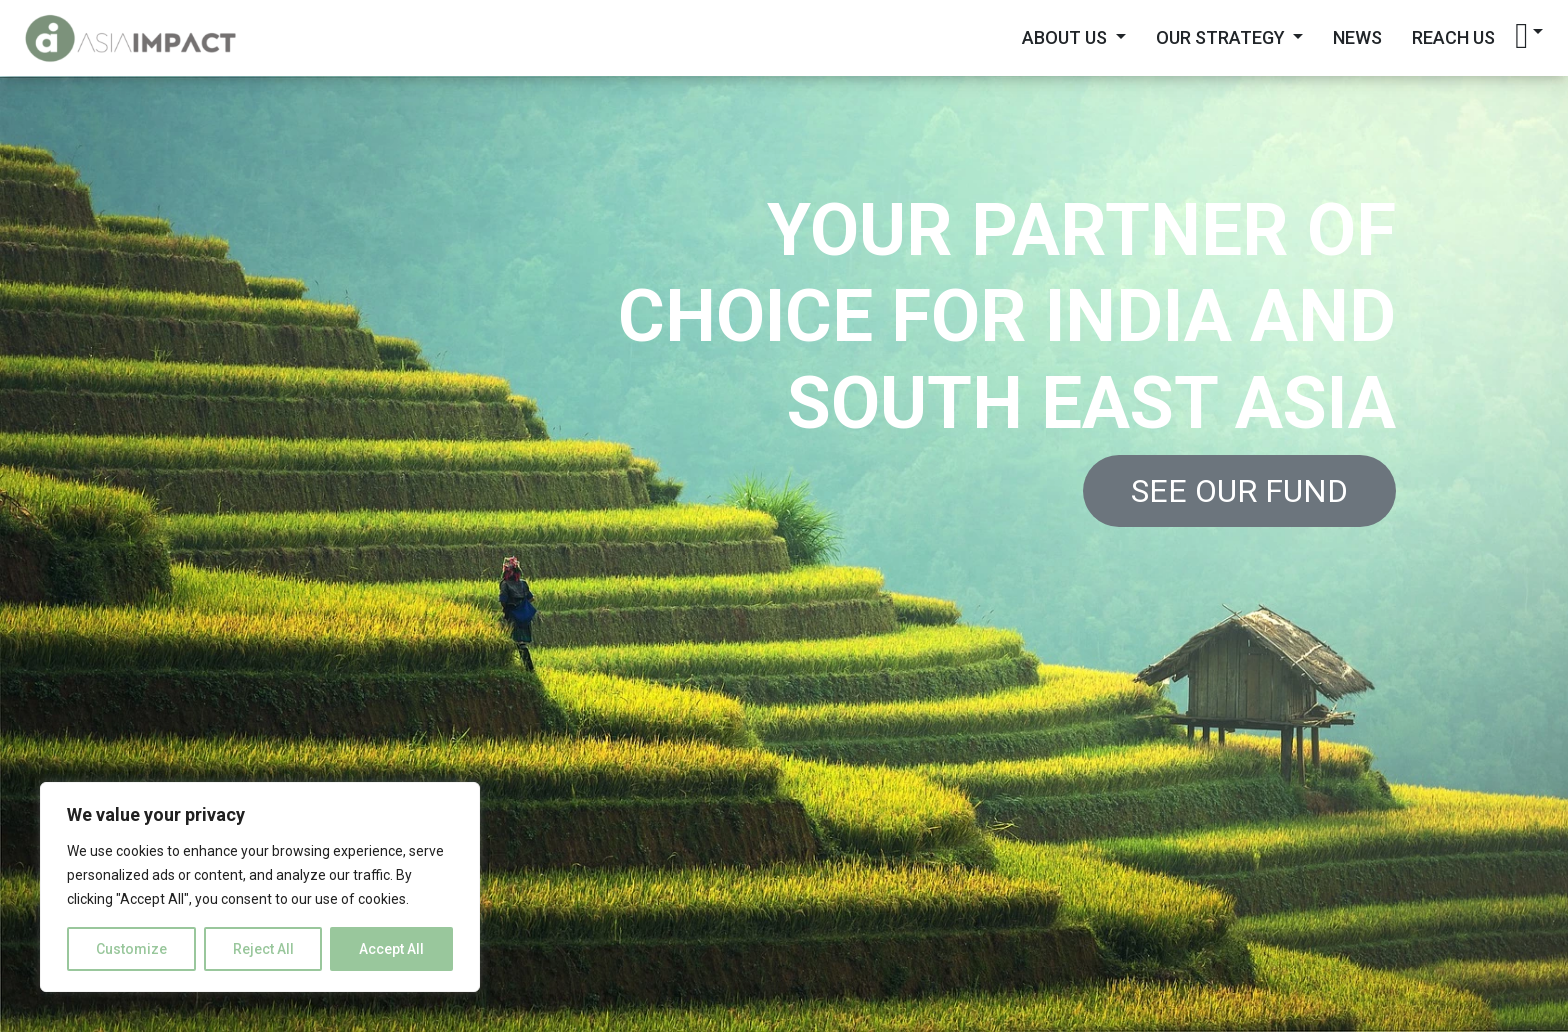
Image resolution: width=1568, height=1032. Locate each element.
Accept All (391, 949)
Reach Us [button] (1453, 37)
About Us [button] (1066, 37)
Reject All (263, 949)
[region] (260, 887)
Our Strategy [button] (1222, 37)
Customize (131, 949)
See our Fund (1239, 491)
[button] (1529, 36)
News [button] (1357, 37)
